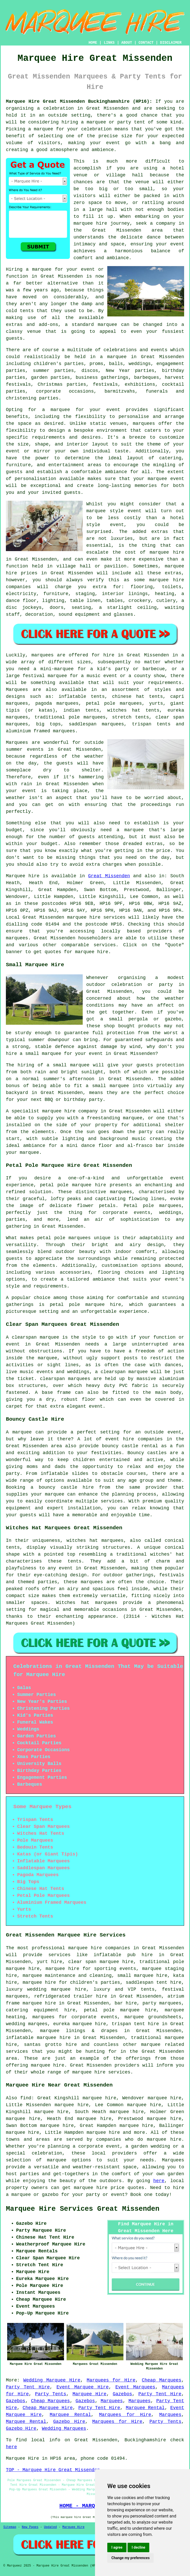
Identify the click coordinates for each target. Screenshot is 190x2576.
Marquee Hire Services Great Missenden (83, 2209)
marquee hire (83, 917)
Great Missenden (109, 876)
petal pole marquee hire (73, 1185)
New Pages (30, 2527)
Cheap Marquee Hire (47, 2407)
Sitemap (9, 2527)
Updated (50, 2527)
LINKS (109, 43)
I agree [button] (116, 2547)
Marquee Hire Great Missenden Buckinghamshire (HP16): (79, 101)
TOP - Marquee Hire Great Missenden (53, 2469)
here (158, 2180)
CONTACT (146, 43)
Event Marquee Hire (83, 2387)
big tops (48, 724)
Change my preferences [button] (130, 2558)
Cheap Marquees (162, 2380)
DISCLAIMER (171, 43)
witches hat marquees (95, 1540)
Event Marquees (135, 2387)
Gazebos (122, 2394)
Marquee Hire (89, 2394)
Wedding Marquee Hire (51, 2380)
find (25, 2098)
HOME (93, 43)
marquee (43, 129)
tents (74, 1561)
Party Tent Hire (28, 2387)
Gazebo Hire (69, 2421)
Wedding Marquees (64, 2428)
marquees (17, 938)
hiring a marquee (83, 122)
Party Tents (50, 2394)
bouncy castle (58, 1487)
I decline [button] (138, 2547)
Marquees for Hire (111, 2380)
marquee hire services (101, 2072)
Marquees (17, 689)
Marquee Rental (145, 2407)
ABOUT (126, 43)
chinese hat (128, 696)
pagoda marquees (57, 703)
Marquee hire (22, 876)
